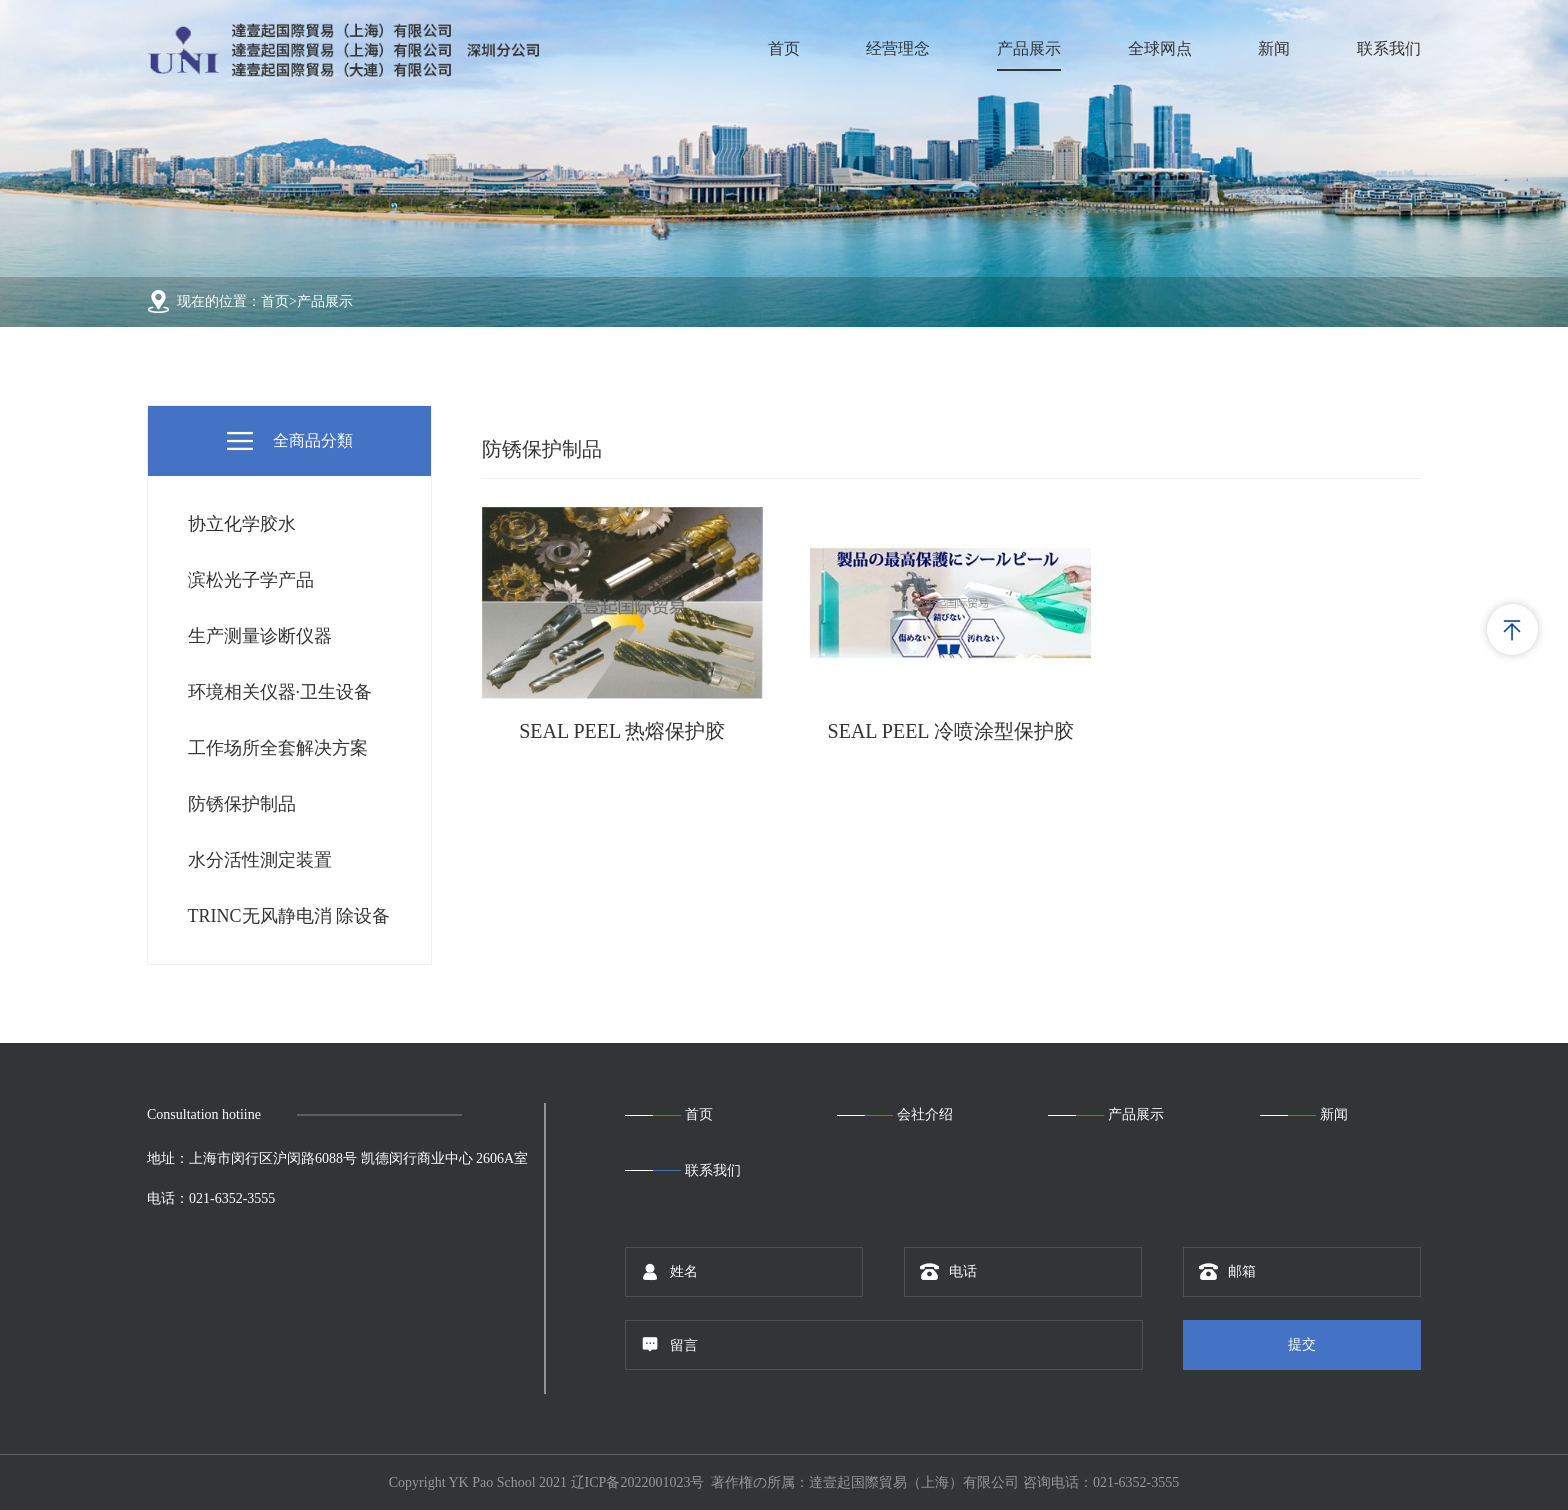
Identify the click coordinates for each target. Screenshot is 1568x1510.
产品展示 (1029, 48)
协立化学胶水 (242, 524)
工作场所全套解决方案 (278, 748)
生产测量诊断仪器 (260, 636)
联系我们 (1389, 48)
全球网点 (1160, 48)
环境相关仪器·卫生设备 (280, 692)
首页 (784, 48)
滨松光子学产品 (251, 580)
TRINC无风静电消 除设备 (289, 916)
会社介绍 (925, 1114)
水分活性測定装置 (260, 860)
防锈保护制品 (242, 804)
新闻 (1274, 48)
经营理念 (898, 48)
